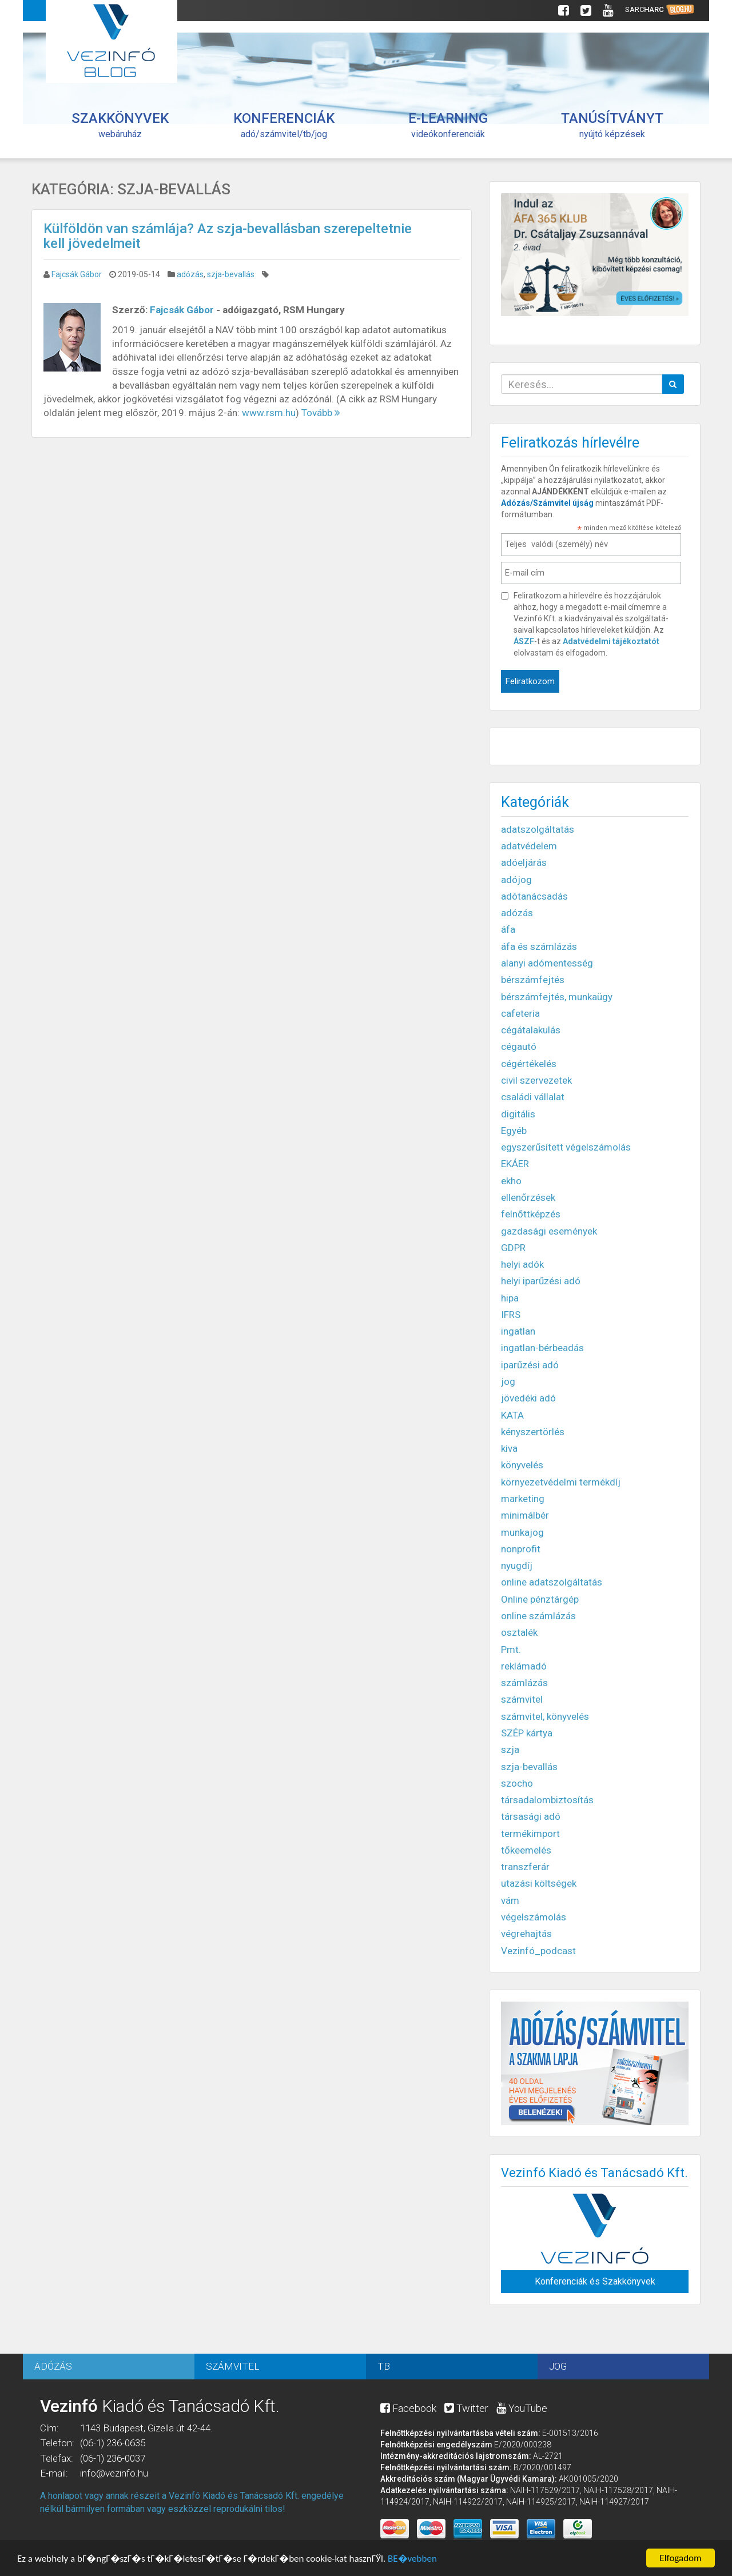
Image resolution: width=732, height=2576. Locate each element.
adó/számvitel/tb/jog (284, 124)
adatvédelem (529, 846)
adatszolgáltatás (537, 829)
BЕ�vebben (412, 2560)
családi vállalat (532, 1097)
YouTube (521, 2408)
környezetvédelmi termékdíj (560, 1482)
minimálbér (525, 1515)
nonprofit (520, 1549)
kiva (509, 1448)
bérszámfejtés (532, 979)
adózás (190, 274)
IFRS (510, 1314)
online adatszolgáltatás (551, 1582)
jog (508, 1381)
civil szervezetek (536, 1080)
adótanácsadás (534, 896)
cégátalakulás (530, 1030)
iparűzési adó (530, 1365)
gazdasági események (549, 1231)
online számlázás (538, 1616)
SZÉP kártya (526, 1733)
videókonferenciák (448, 124)
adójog (516, 879)
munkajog (522, 1532)
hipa (510, 1298)
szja (510, 1749)
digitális (518, 1114)
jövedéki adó (528, 1398)
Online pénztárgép (540, 1599)
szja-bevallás (230, 274)
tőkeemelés (526, 1850)
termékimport (530, 1833)
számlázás (524, 1682)
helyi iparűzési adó (540, 1281)
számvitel (522, 1699)
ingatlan (518, 1331)
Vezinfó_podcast (538, 1950)
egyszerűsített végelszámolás (566, 1147)
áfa (508, 929)
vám (510, 1900)
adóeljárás (524, 862)
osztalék (519, 1632)
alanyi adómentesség (547, 963)
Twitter (466, 2408)
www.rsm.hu (269, 412)
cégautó (518, 1046)
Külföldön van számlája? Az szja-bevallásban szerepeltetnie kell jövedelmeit (227, 236)
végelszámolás (533, 1917)
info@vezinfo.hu (114, 2473)
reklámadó (524, 1666)
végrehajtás (526, 1933)
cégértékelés (528, 1063)
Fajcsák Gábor (76, 274)
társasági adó (530, 1816)
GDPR (513, 1247)
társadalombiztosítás (547, 1800)
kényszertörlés (532, 1431)
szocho (517, 1783)
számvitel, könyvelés (545, 1716)
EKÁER (515, 1163)
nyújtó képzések (612, 124)
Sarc (660, 10)
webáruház (120, 124)
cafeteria (520, 1013)
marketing (522, 1498)
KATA (512, 1415)
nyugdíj (516, 1565)
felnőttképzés (530, 1214)
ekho (511, 1181)
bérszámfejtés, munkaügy (556, 997)
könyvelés (522, 1465)
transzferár (525, 1866)
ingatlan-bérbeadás (542, 1347)
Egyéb (514, 1130)
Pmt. (511, 1649)
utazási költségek (538, 1883)
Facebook (408, 2408)
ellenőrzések (528, 1197)
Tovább (320, 412)
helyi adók (522, 1264)
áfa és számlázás (539, 946)
